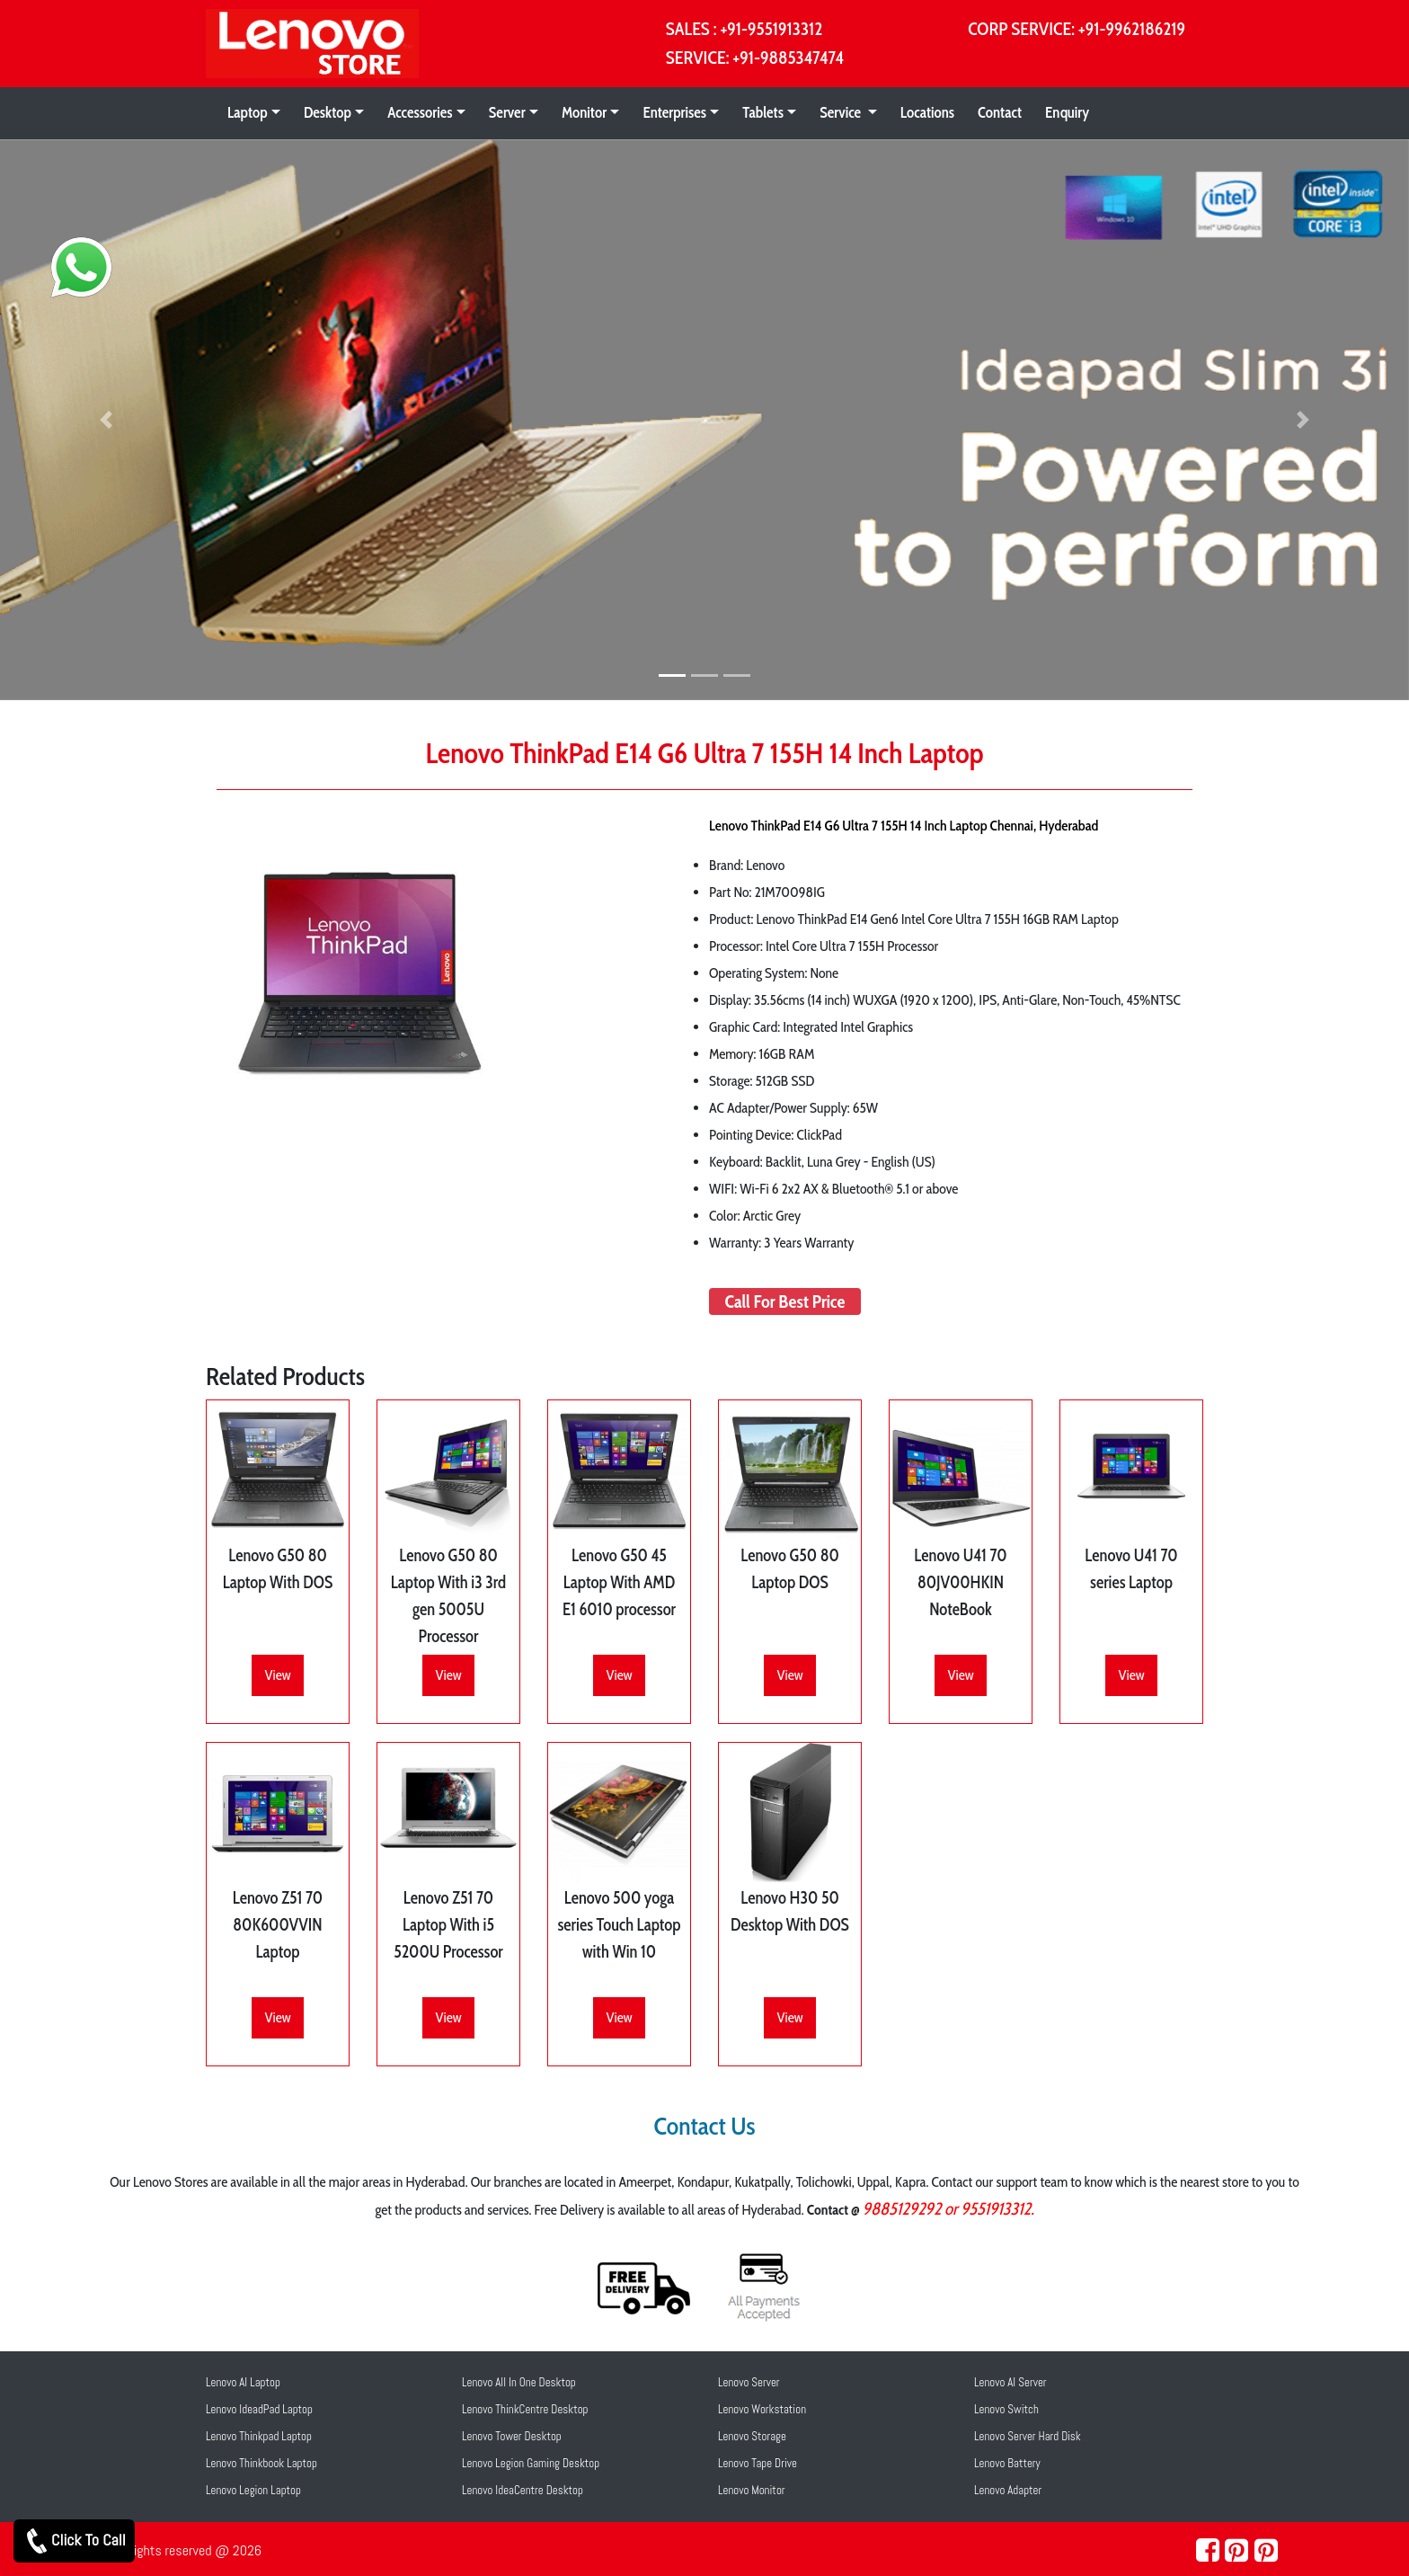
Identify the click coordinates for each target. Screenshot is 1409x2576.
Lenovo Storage (752, 2436)
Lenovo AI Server (1010, 2382)
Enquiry (1067, 112)
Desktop (327, 112)
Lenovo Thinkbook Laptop (261, 2463)
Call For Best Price (785, 1301)
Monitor (584, 112)
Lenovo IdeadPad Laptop (259, 2409)
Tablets (763, 112)
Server (507, 112)
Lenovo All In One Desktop (519, 2382)
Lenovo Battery (1007, 2463)
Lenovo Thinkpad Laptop (259, 2436)
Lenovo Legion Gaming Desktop (530, 2463)
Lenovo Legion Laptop (253, 2490)
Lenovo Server (749, 2382)
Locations (927, 112)
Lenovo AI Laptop (243, 2382)
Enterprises (674, 112)
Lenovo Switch (1006, 2409)
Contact (1000, 112)
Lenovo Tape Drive (757, 2463)
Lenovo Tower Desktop (512, 2436)
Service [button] (842, 112)
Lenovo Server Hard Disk (1027, 2436)
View (277, 1674)
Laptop (247, 112)
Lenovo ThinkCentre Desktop (525, 2409)
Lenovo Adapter (1007, 2490)
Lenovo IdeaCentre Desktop (522, 2490)
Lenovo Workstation (762, 2409)
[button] (105, 420)
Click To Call (74, 2541)
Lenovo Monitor (751, 2490)
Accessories (419, 112)
